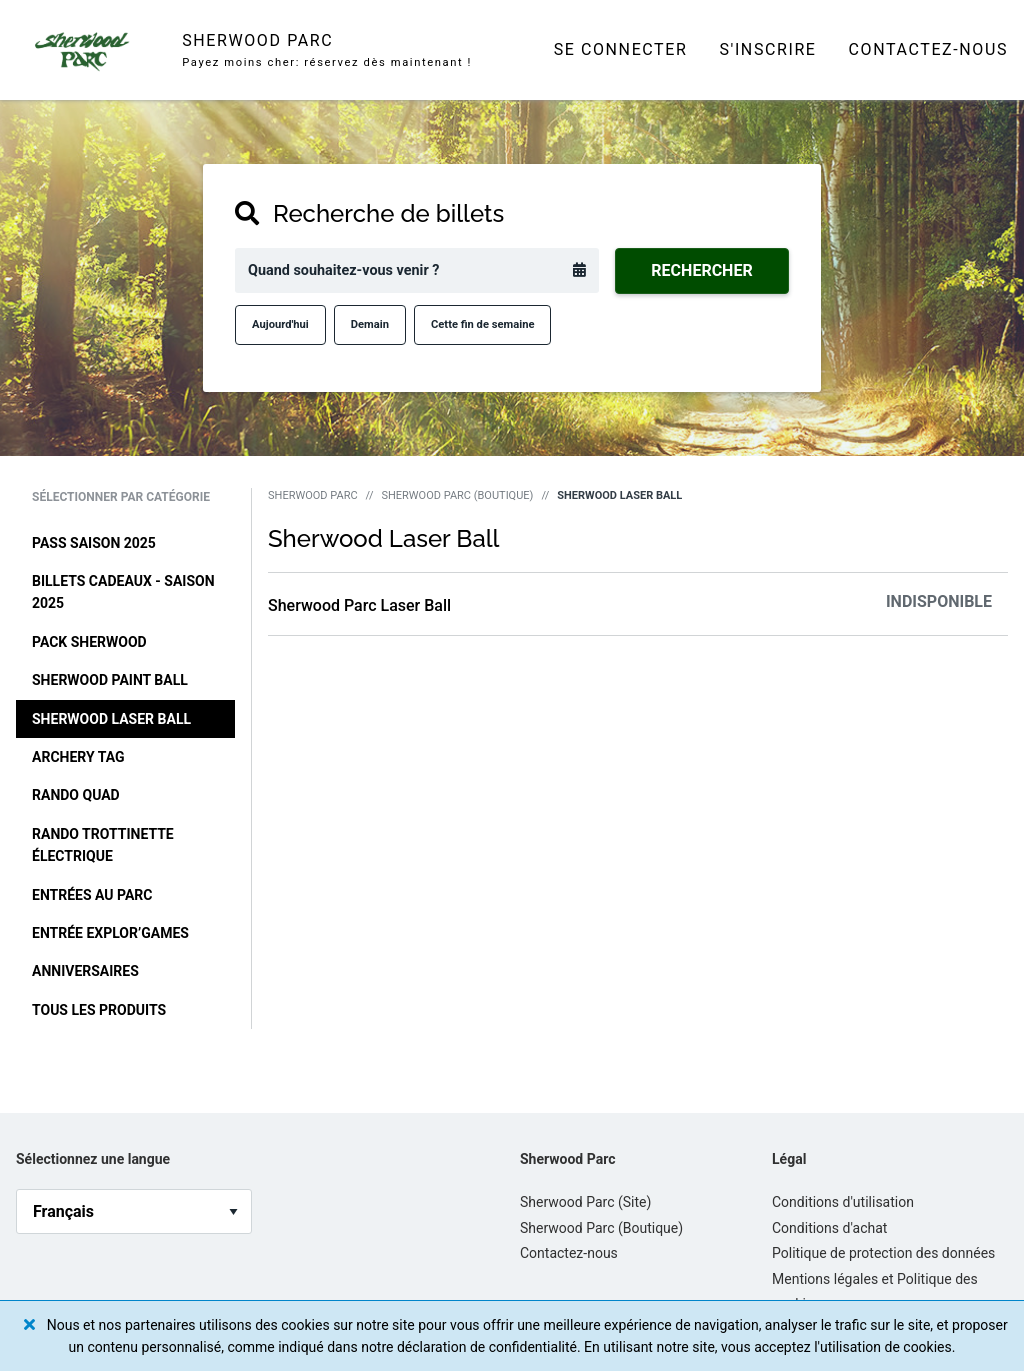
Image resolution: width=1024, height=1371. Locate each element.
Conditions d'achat (829, 1228)
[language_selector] (134, 1211)
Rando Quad (76, 795)
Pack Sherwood (89, 642)
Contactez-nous (928, 49)
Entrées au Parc (92, 895)
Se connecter (621, 49)
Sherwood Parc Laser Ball (359, 605)
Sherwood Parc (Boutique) (457, 495)
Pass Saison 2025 (94, 543)
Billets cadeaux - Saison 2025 (123, 592)
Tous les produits (99, 1010)
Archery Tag (78, 757)
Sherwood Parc (313, 495)
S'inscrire (767, 49)
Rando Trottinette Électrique (103, 845)
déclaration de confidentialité (487, 1347)
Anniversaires (85, 971)
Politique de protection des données (883, 1253)
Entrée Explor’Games (110, 933)
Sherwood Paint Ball (110, 680)
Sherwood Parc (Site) (585, 1202)
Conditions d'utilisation (843, 1202)
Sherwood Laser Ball (111, 719)
